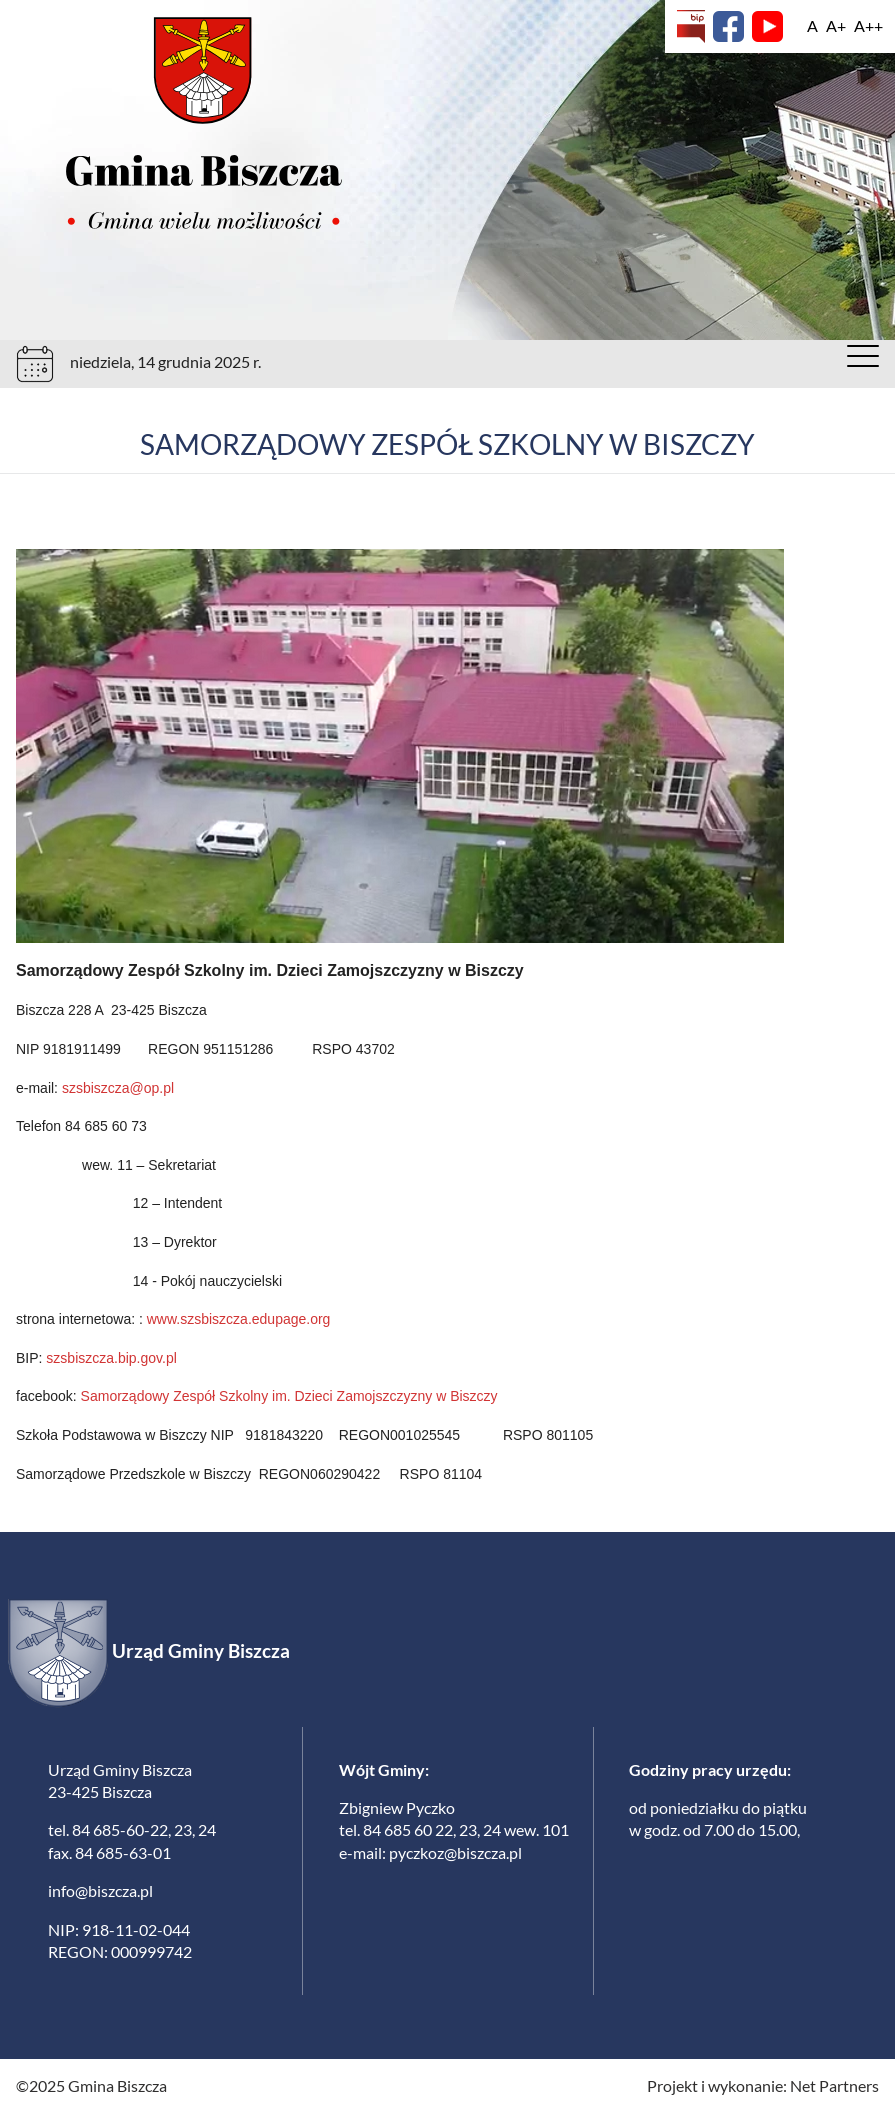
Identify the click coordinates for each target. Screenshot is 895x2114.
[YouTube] (767, 26)
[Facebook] (728, 26)
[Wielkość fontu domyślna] (812, 26)
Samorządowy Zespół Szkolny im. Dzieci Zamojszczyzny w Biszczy (287, 1396)
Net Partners (834, 2085)
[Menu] (863, 361)
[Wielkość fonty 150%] (836, 26)
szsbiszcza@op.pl (118, 1088)
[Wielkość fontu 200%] (868, 26)
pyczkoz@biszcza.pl (455, 1852)
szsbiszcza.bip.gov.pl (111, 1358)
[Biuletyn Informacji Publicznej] (691, 26)
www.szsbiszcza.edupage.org (239, 1319)
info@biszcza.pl (100, 1890)
